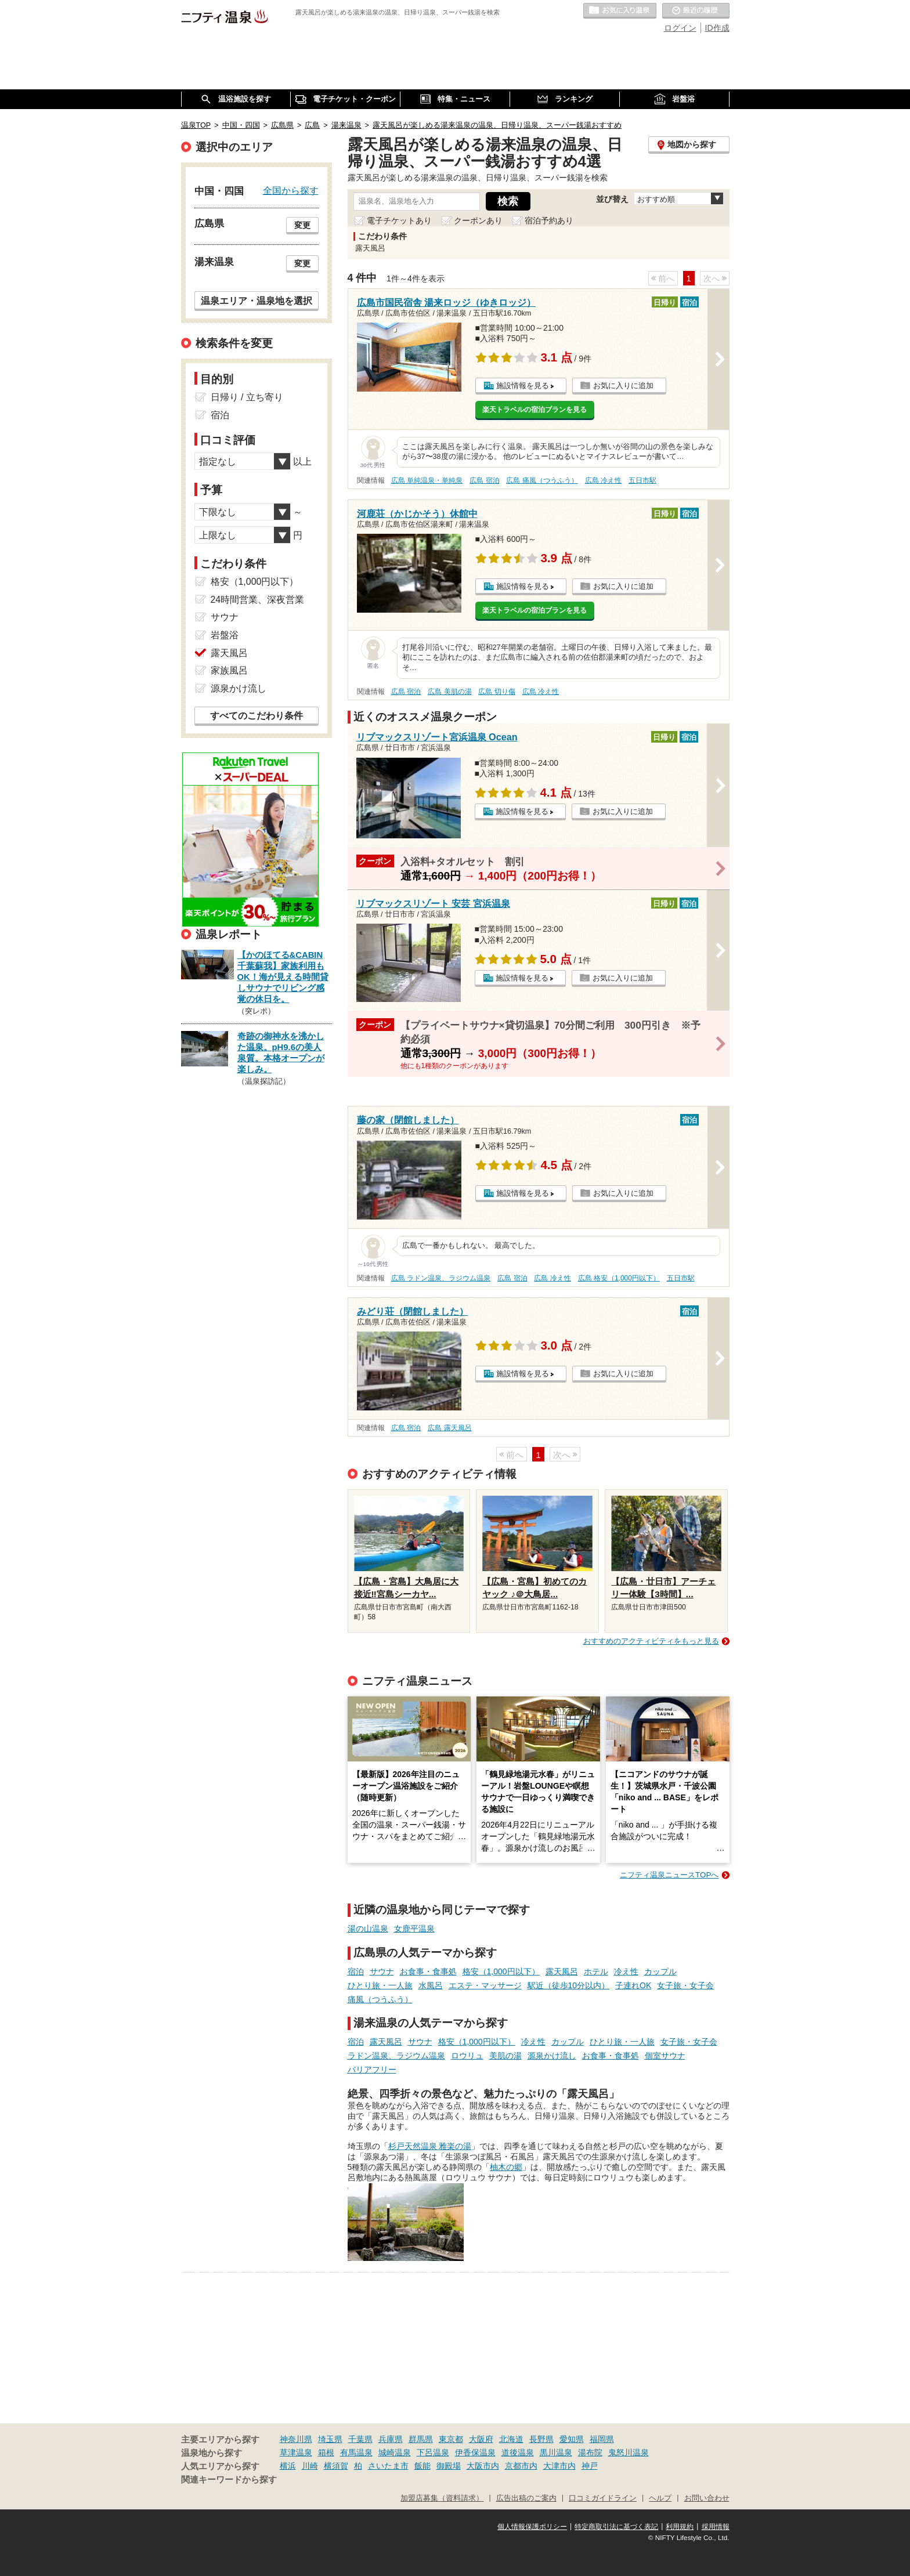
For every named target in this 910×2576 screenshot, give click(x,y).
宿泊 (356, 1971)
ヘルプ (660, 2498)
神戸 (590, 2465)
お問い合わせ (707, 2498)
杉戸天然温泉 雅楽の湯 (430, 2146)
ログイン (680, 27)
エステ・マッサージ (485, 1985)
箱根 (326, 2452)
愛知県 (571, 2439)
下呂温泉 (433, 2452)
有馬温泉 (356, 2452)
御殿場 (448, 2465)
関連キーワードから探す (229, 2479)
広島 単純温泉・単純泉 (427, 480)
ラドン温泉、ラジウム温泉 (396, 2055)
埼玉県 (330, 2439)
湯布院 (590, 2452)
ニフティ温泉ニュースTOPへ (669, 1875)
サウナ (382, 1971)
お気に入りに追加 (623, 385)
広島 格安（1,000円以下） (619, 1278)
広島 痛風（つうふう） (541, 480)
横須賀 (336, 2465)
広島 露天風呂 (449, 1428)
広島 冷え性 (603, 480)
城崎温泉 (394, 2452)
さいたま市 (388, 2465)
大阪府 (481, 2439)
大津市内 (559, 2465)
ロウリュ (467, 2055)
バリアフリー (372, 2069)
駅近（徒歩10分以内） (569, 1985)
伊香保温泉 (475, 2452)
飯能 (422, 2465)
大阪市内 (483, 2465)
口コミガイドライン (603, 2498)
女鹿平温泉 (414, 1928)
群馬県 (421, 2439)
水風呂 (430, 1985)
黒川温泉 (556, 2452)
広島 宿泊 (484, 480)
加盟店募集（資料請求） (441, 2498)
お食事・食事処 (428, 1971)
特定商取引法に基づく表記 (616, 2527)
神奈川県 (296, 2439)
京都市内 (521, 2465)
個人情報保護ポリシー (532, 2527)
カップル (660, 1971)
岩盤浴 (225, 635)
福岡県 (602, 2439)
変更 (302, 225)
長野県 (541, 2439)
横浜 (288, 2465)
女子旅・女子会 (685, 1985)
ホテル (596, 1971)
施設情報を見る (522, 385)
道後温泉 (517, 2452)
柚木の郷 (506, 2167)
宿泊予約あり (549, 220)
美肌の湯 (505, 2055)
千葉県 (360, 2439)
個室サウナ (665, 2055)
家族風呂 (229, 670)
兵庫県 (390, 2439)
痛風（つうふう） (380, 1999)
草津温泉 (296, 2452)
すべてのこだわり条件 (256, 716)
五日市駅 (642, 480)
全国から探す (291, 190)
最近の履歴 (696, 11)
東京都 (451, 2439)
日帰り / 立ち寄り (247, 397)
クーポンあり (478, 220)
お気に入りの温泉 (619, 11)
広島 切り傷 (496, 692)
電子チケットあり (399, 220)
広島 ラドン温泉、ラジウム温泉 (440, 1278)
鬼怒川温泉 (628, 2452)
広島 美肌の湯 (449, 692)
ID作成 (717, 27)
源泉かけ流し (552, 2055)
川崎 (310, 2465)
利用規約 (680, 2527)
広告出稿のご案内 (526, 2498)
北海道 (511, 2439)
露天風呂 (562, 1971)
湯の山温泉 (368, 1928)
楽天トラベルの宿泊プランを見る (534, 410)
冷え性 (626, 1971)
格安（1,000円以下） (501, 1971)
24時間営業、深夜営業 (258, 600)
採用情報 (716, 2527)
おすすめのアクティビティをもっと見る (651, 1641)
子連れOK (633, 1985)
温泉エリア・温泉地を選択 (256, 300)
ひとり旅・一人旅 (380, 1985)
